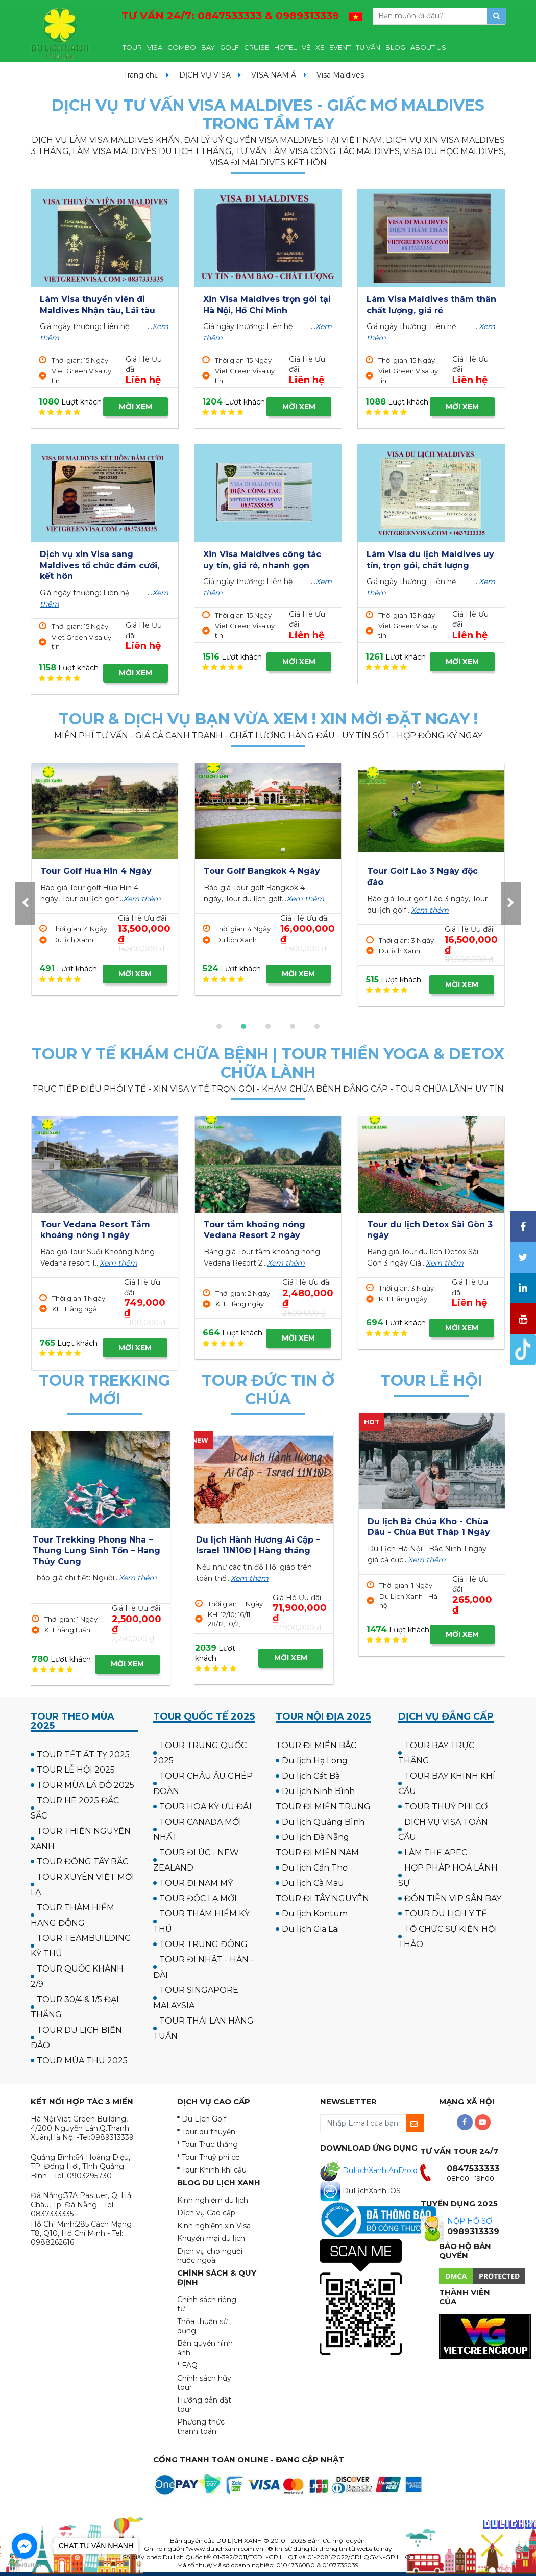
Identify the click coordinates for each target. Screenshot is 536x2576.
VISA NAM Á (273, 75)
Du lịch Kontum (315, 1913)
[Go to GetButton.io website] (24, 2565)
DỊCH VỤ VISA (205, 75)
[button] (219, 1026)
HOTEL (285, 47)
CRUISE (256, 47)
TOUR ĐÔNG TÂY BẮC (82, 1861)
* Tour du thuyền (206, 2131)
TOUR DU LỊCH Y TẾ (445, 1913)
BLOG (395, 47)
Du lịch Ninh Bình (318, 1791)
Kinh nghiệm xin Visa (214, 2225)
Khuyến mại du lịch (211, 2238)
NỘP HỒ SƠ (469, 2221)
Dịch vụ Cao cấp (206, 2212)
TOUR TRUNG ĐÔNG (203, 1944)
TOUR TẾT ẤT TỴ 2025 (83, 1754)
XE (319, 47)
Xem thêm (126, 910)
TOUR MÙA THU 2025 (82, 2060)
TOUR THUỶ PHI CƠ (446, 1806)
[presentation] (25, 903)
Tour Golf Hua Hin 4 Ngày (422, 871)
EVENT (340, 47)
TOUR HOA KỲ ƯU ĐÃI (205, 1806)
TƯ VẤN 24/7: (230, 16)
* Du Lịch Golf (201, 2119)
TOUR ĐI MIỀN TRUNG (323, 1806)
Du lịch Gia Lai (310, 1929)
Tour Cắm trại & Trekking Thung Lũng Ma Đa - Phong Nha (101, 1551)
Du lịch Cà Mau (313, 1883)
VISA (154, 47)
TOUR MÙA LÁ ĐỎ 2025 (85, 1785)
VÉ (306, 47)
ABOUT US (428, 47)
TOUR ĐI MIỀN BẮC (316, 1745)
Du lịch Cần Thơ (315, 1868)
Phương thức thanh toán (201, 2426)
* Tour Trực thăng (207, 2144)
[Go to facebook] (24, 2546)
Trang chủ (141, 75)
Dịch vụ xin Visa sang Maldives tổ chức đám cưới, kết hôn (99, 565)
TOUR (132, 47)
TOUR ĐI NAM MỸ (196, 1883)
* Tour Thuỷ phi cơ (208, 2157)
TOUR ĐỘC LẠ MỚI (198, 1898)
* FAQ (187, 2365)
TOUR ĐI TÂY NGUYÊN (322, 1898)
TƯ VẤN (368, 47)
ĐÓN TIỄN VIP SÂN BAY (452, 1898)
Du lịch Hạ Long (315, 1760)
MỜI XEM (135, 406)
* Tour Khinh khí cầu (212, 2170)
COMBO (181, 47)
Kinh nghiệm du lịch (212, 2200)
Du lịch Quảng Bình (323, 1822)
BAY (208, 47)
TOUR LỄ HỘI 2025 (76, 1770)
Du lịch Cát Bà (311, 1776)
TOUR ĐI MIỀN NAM (317, 1852)
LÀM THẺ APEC (435, 1852)
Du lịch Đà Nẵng (315, 1837)
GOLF (229, 47)
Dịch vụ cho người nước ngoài (209, 2255)
